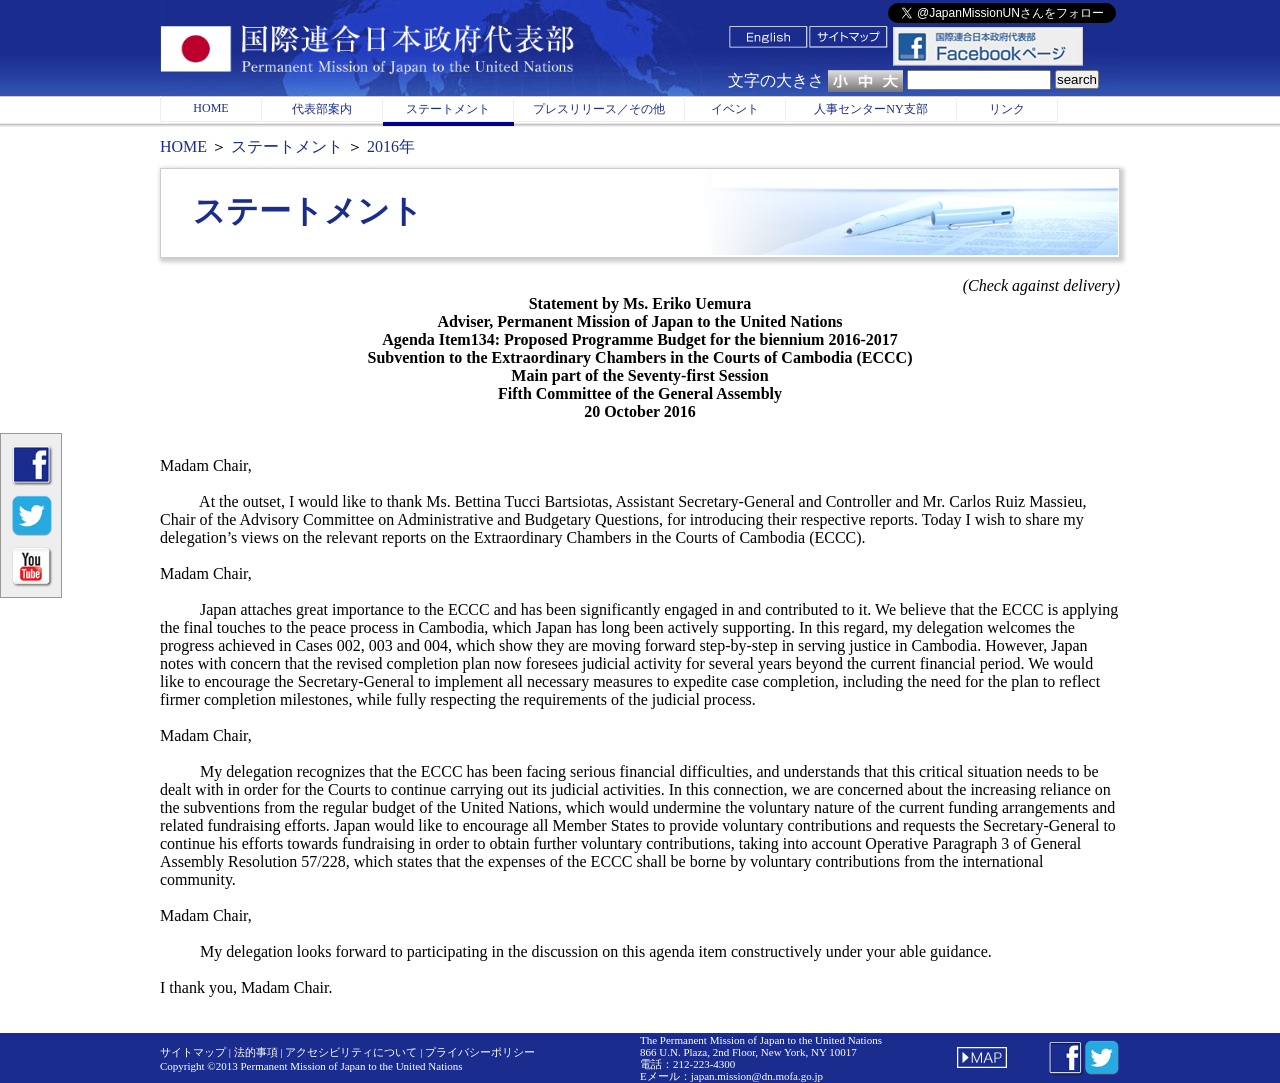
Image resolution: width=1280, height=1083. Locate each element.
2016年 (389, 146)
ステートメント (448, 109)
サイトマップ (193, 1052)
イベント (735, 109)
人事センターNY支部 (870, 109)
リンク (1007, 109)
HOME (210, 108)
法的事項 (256, 1052)
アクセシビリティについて (351, 1052)
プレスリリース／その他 (599, 109)
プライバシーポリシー (480, 1052)
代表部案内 (322, 109)
